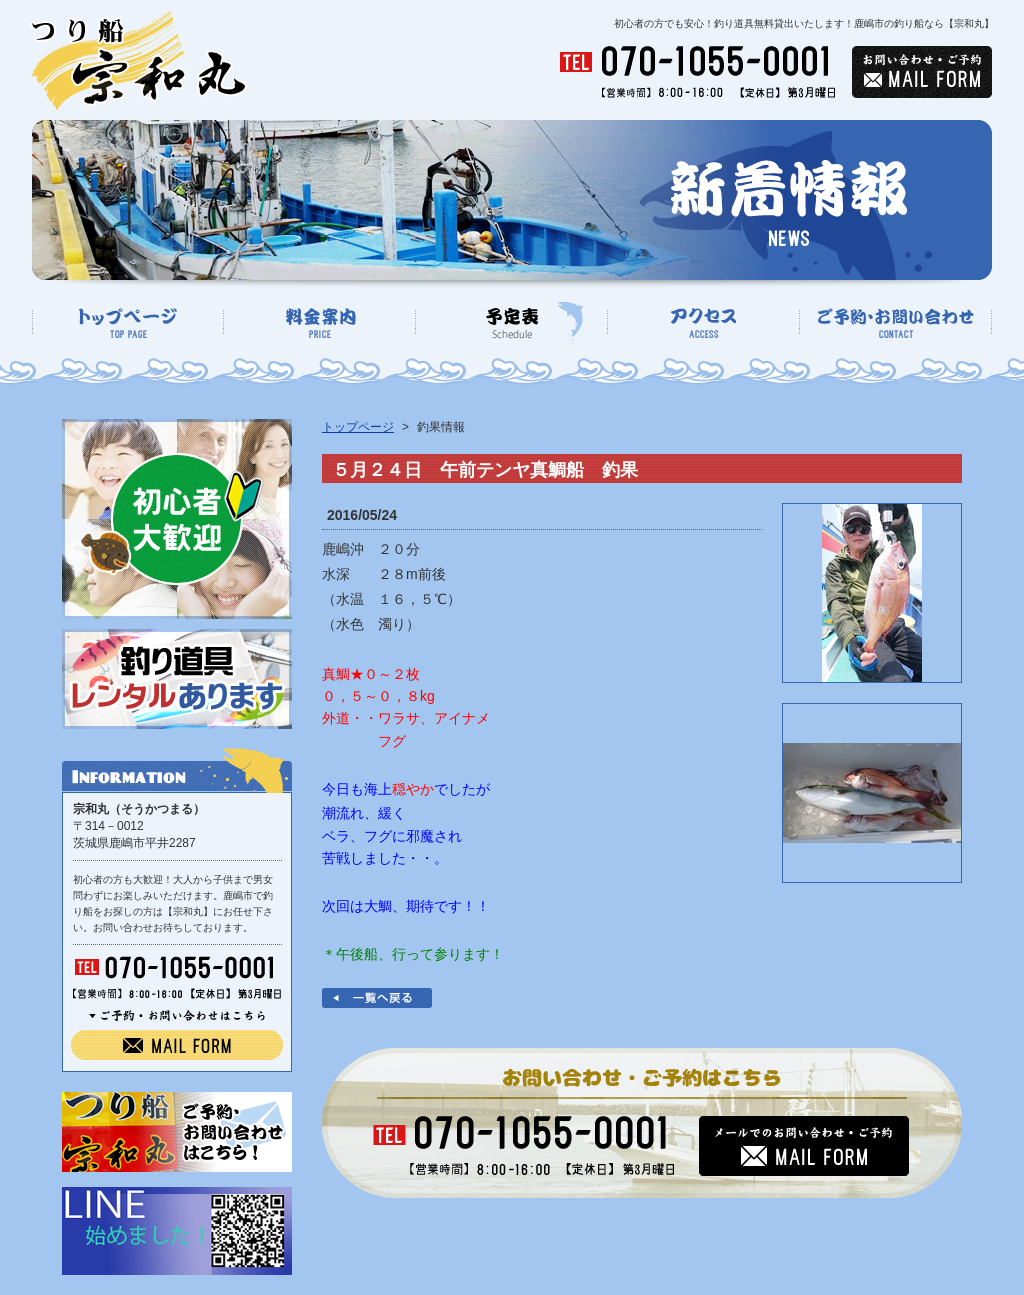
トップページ (358, 427)
